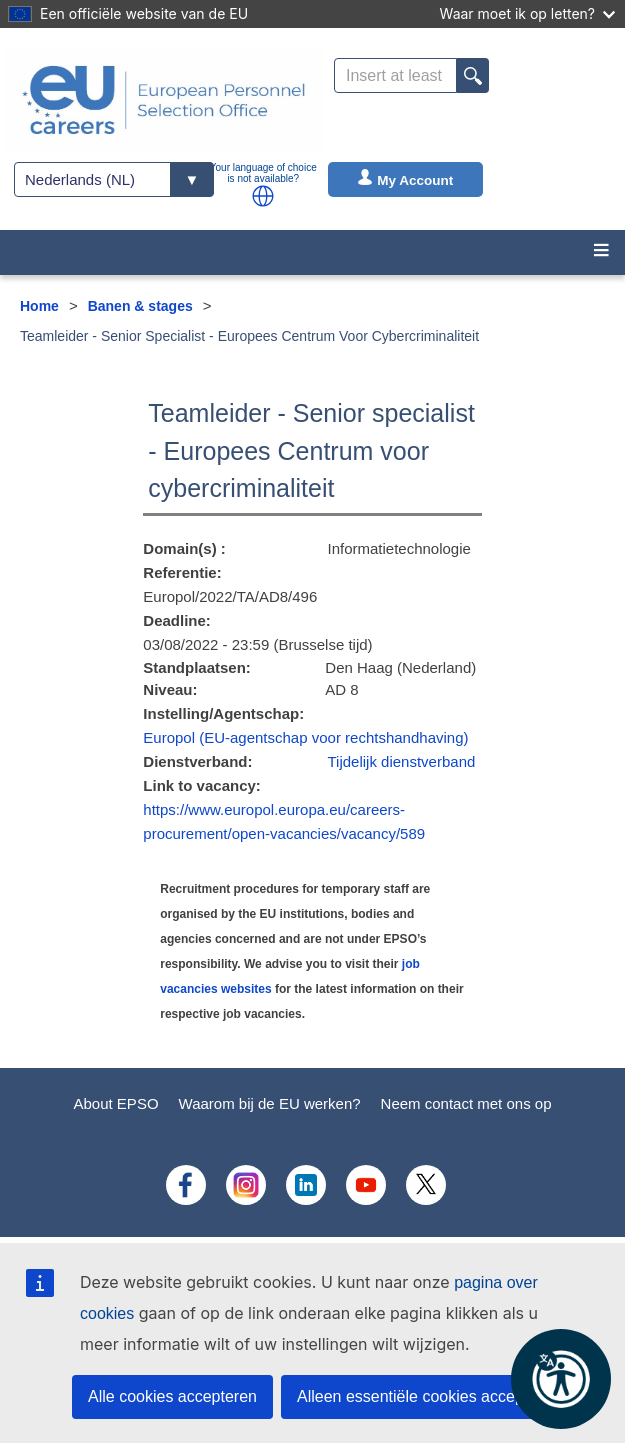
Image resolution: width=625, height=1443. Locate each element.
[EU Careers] (164, 100)
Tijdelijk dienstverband (401, 761)
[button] (263, 196)
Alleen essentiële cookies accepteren (428, 1396)
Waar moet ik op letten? (527, 13)
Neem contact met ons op (466, 1103)
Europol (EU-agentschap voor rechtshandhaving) (305, 737)
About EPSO (116, 1103)
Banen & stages (140, 306)
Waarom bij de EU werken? (270, 1103)
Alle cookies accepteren (172, 1396)
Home (39, 306)
